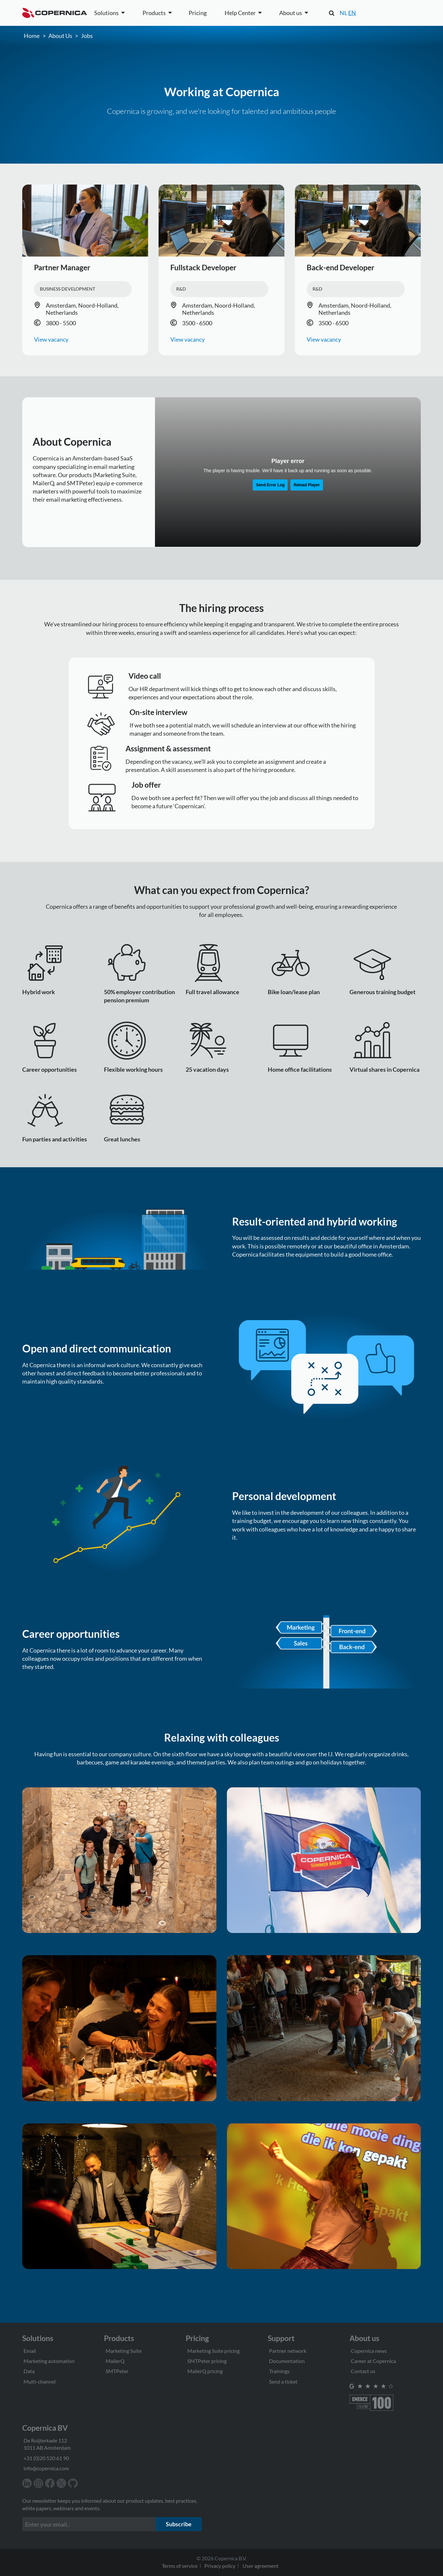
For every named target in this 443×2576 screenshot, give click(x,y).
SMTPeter (117, 2370)
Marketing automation (49, 2360)
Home (32, 34)
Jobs (87, 34)
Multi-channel (40, 2380)
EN (352, 12)
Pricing (198, 12)
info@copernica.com (46, 2467)
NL (343, 12)
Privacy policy (219, 2565)
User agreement (261, 2565)
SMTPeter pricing (207, 2360)
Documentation (287, 2360)
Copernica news (369, 2350)
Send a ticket (283, 2380)
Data (29, 2370)
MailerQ (115, 2360)
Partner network (287, 2350)
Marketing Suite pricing (213, 2350)
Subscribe (179, 2523)
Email (30, 2350)
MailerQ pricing (205, 2370)
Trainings (279, 2370)
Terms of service (179, 2565)
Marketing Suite (124, 2350)
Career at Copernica (373, 2360)
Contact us (363, 2370)
